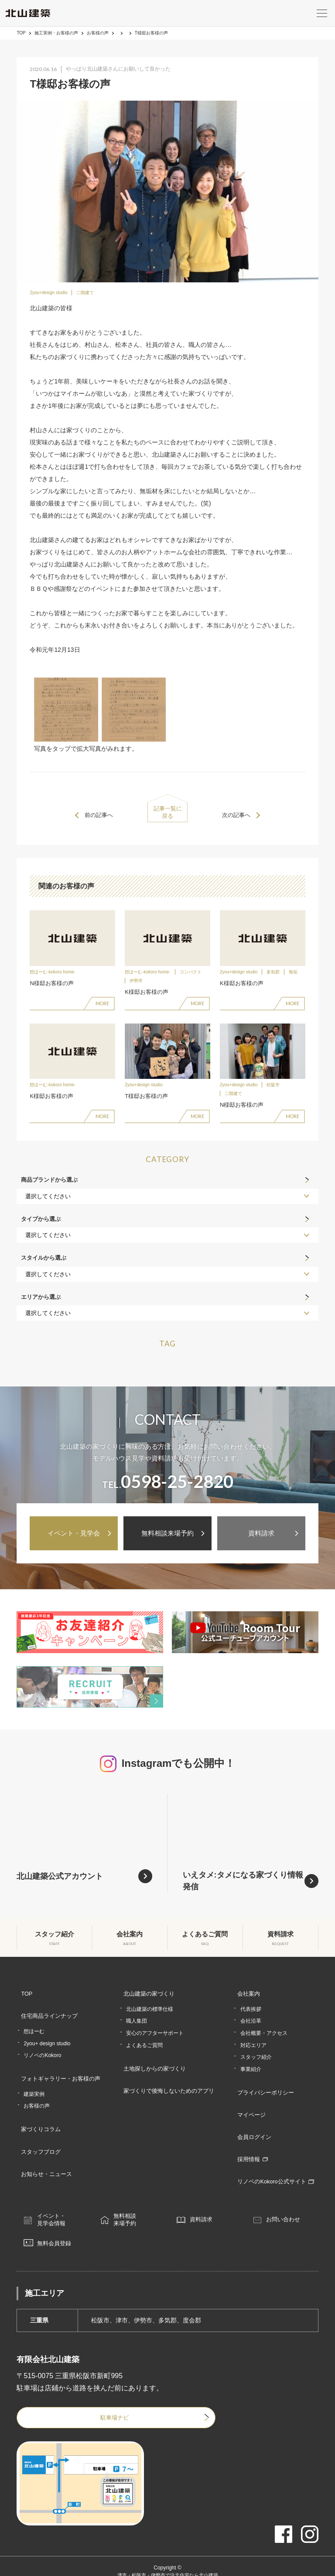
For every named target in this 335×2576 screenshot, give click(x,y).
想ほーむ (34, 2029)
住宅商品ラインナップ (47, 2016)
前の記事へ (102, 814)
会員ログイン (254, 2126)
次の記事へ (233, 814)
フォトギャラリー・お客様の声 (59, 2073)
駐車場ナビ (80, 2397)
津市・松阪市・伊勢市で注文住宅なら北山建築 (167, 2556)
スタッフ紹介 (258, 2060)
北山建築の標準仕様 (150, 2012)
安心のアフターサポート (156, 2036)
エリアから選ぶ (41, 1307)
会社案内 (248, 1999)
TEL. (168, 1492)
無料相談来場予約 (167, 1539)
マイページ (251, 2109)
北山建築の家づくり (147, 1999)
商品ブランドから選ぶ (49, 1190)
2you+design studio (48, 292)
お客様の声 (98, 33)
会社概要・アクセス (266, 2036)
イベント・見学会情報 (58, 2195)
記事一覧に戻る (167, 814)
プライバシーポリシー (266, 2092)
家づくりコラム (38, 2118)
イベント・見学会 (74, 1539)
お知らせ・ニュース (44, 2151)
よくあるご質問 (145, 2048)
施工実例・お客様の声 (56, 33)
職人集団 (137, 2024)
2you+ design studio (47, 2040)
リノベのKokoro (42, 2053)
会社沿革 (253, 2024)
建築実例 (34, 2086)
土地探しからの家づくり (154, 2068)
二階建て (85, 292)
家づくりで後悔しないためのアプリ (169, 2085)
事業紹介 (253, 2072)
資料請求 (261, 1539)
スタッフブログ (38, 2135)
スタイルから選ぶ (43, 1268)
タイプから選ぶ (41, 1229)
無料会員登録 (61, 2221)
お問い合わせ (291, 2195)
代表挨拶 (253, 2012)
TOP (21, 33)
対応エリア (256, 2048)
